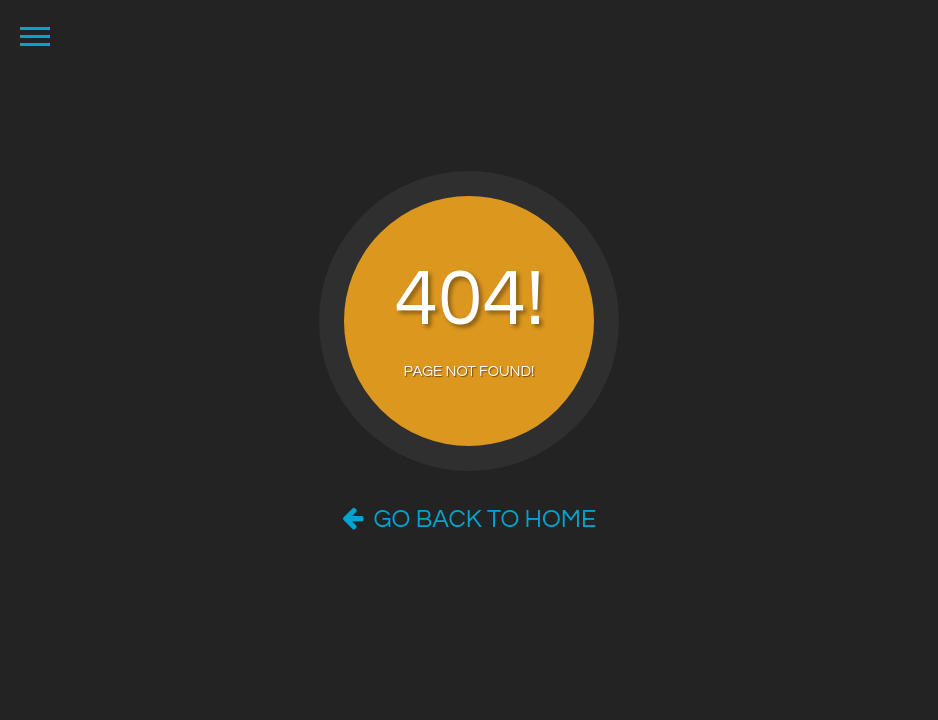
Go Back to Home (469, 519)
